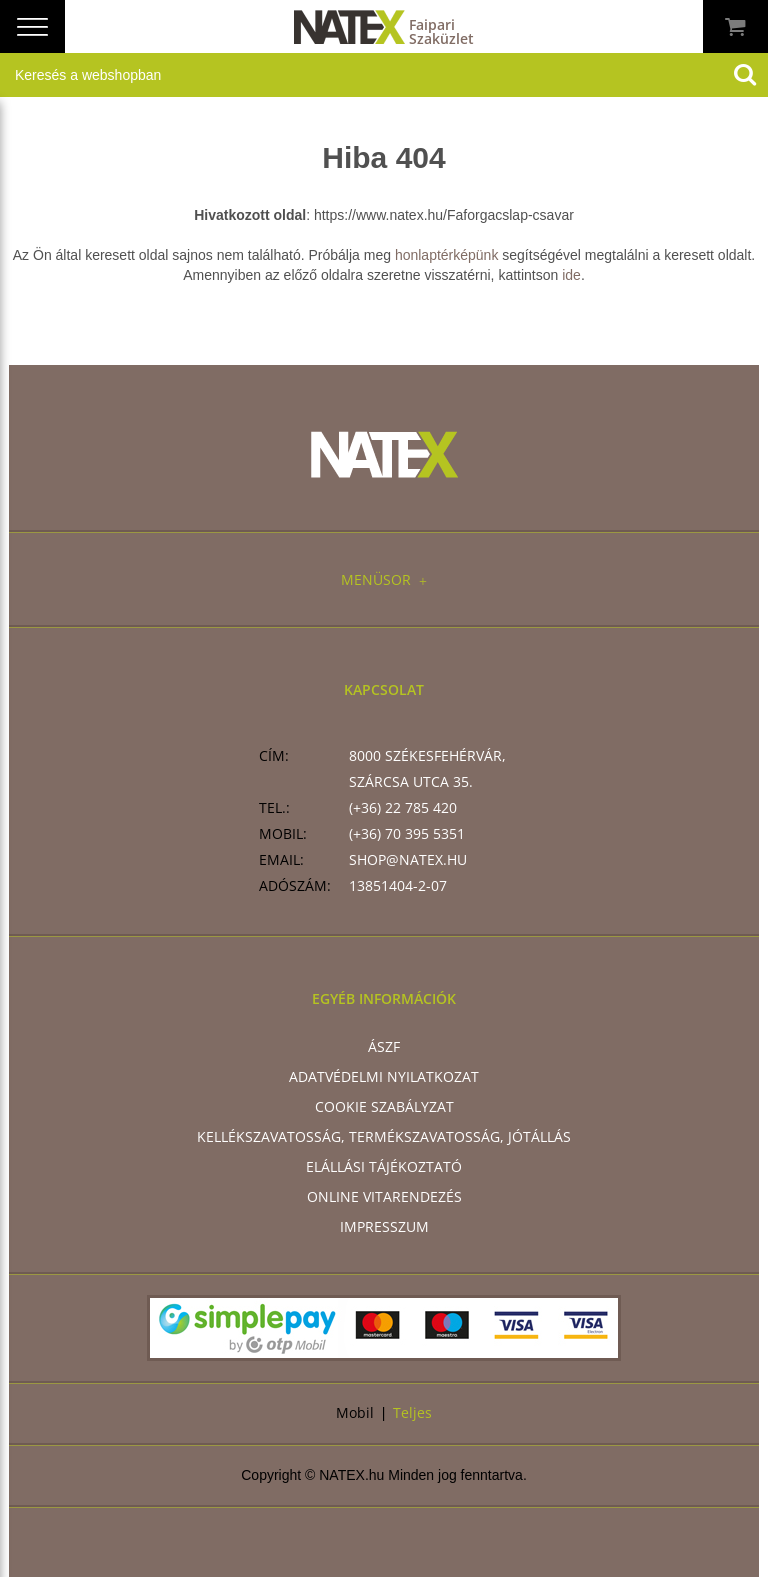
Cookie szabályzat (384, 1106)
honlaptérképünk (447, 255)
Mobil (355, 1412)
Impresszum (384, 1226)
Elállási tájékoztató (384, 1166)
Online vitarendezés (384, 1196)
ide (571, 275)
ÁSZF (384, 1046)
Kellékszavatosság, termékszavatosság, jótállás (384, 1136)
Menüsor (384, 579)
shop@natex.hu (408, 859)
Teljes (412, 1412)
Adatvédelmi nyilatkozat (384, 1076)
